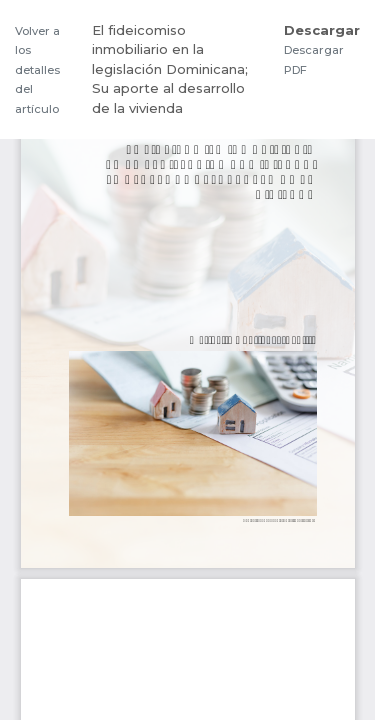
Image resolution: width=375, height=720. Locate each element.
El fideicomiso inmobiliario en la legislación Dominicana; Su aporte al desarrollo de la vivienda (170, 69)
